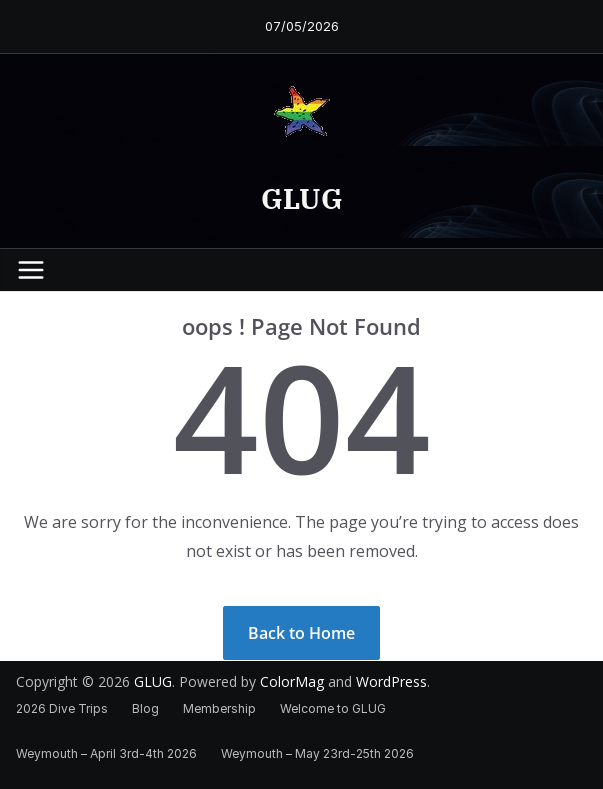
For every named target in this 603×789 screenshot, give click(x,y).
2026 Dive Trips (62, 708)
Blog (145, 708)
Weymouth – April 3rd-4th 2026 (106, 753)
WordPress (391, 681)
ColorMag (292, 681)
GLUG (302, 198)
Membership (219, 708)
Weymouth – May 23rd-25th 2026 (317, 753)
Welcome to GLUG (333, 708)
